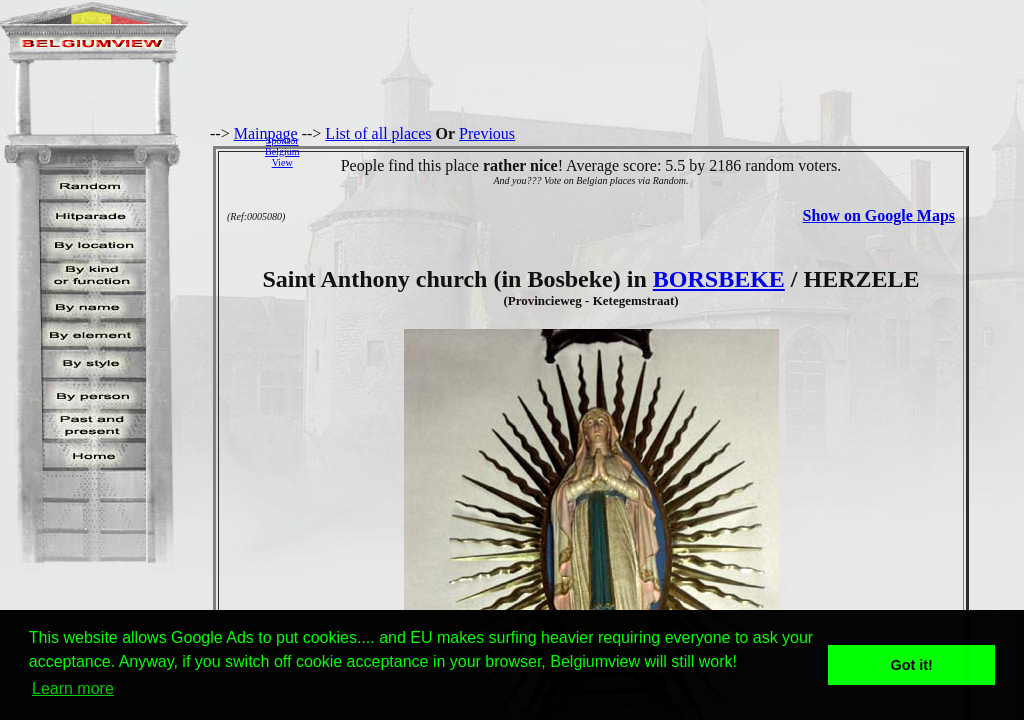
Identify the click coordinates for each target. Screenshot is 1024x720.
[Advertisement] (667, 151)
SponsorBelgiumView (282, 151)
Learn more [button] (73, 688)
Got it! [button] (912, 665)
